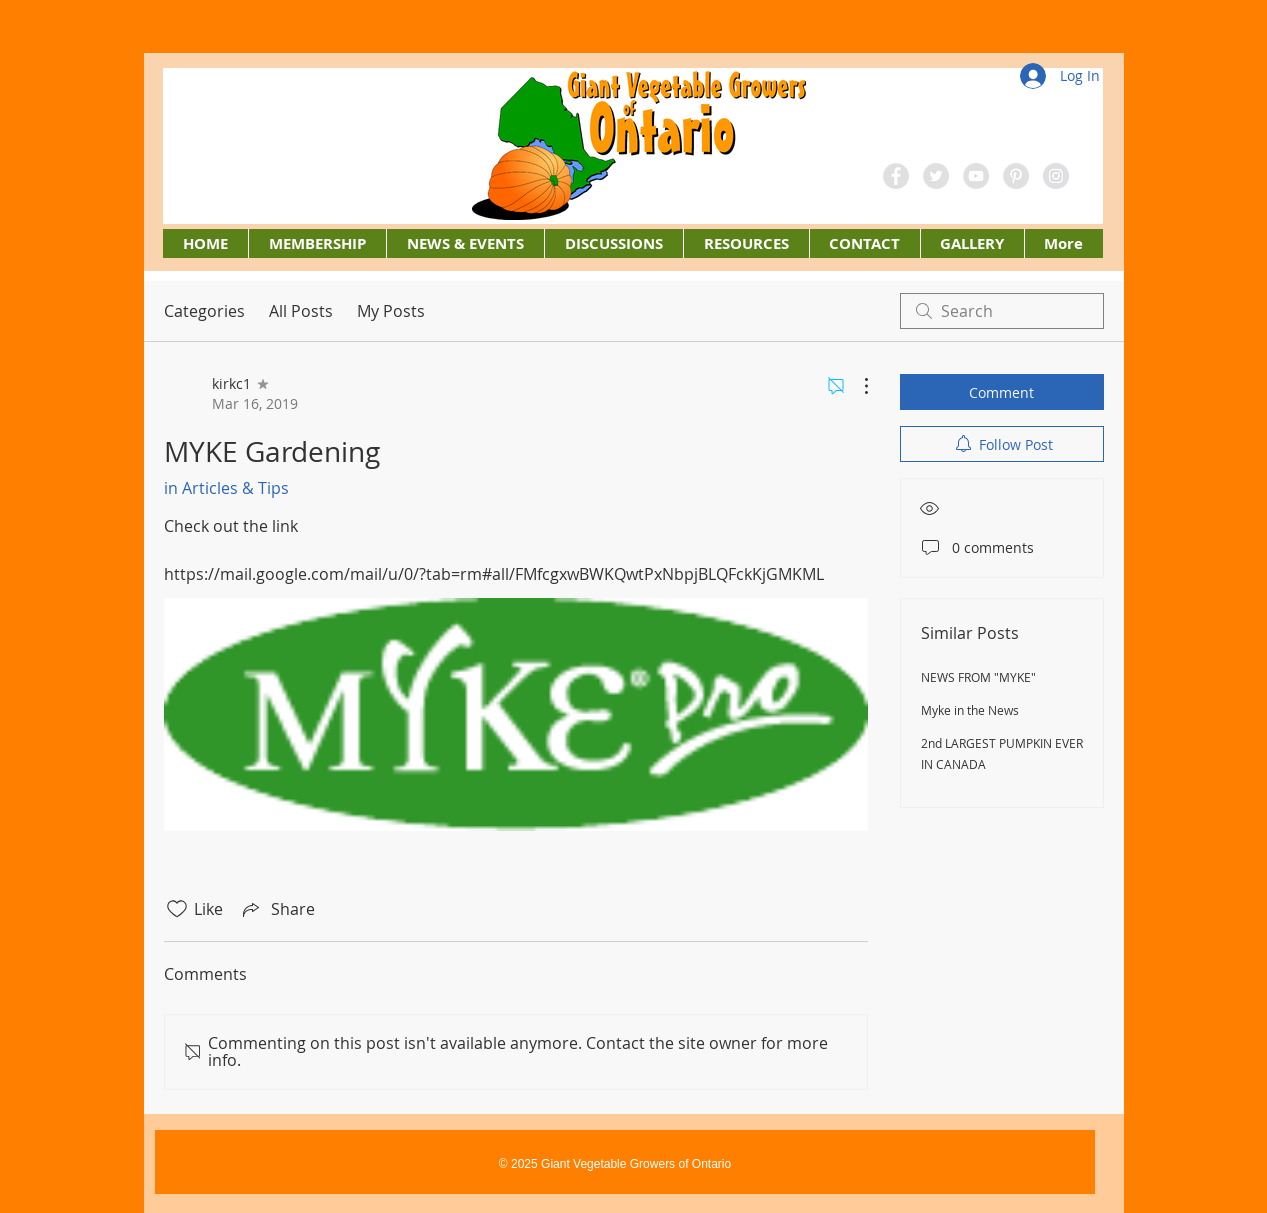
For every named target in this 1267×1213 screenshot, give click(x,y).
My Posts (391, 311)
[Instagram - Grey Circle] (1056, 176)
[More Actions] (856, 386)
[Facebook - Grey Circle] (896, 176)
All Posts (301, 311)
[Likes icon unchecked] (177, 909)
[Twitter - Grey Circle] (936, 176)
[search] (1002, 311)
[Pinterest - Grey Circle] (1016, 176)
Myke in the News (970, 710)
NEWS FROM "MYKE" (978, 677)
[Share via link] (277, 909)
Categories (204, 311)
